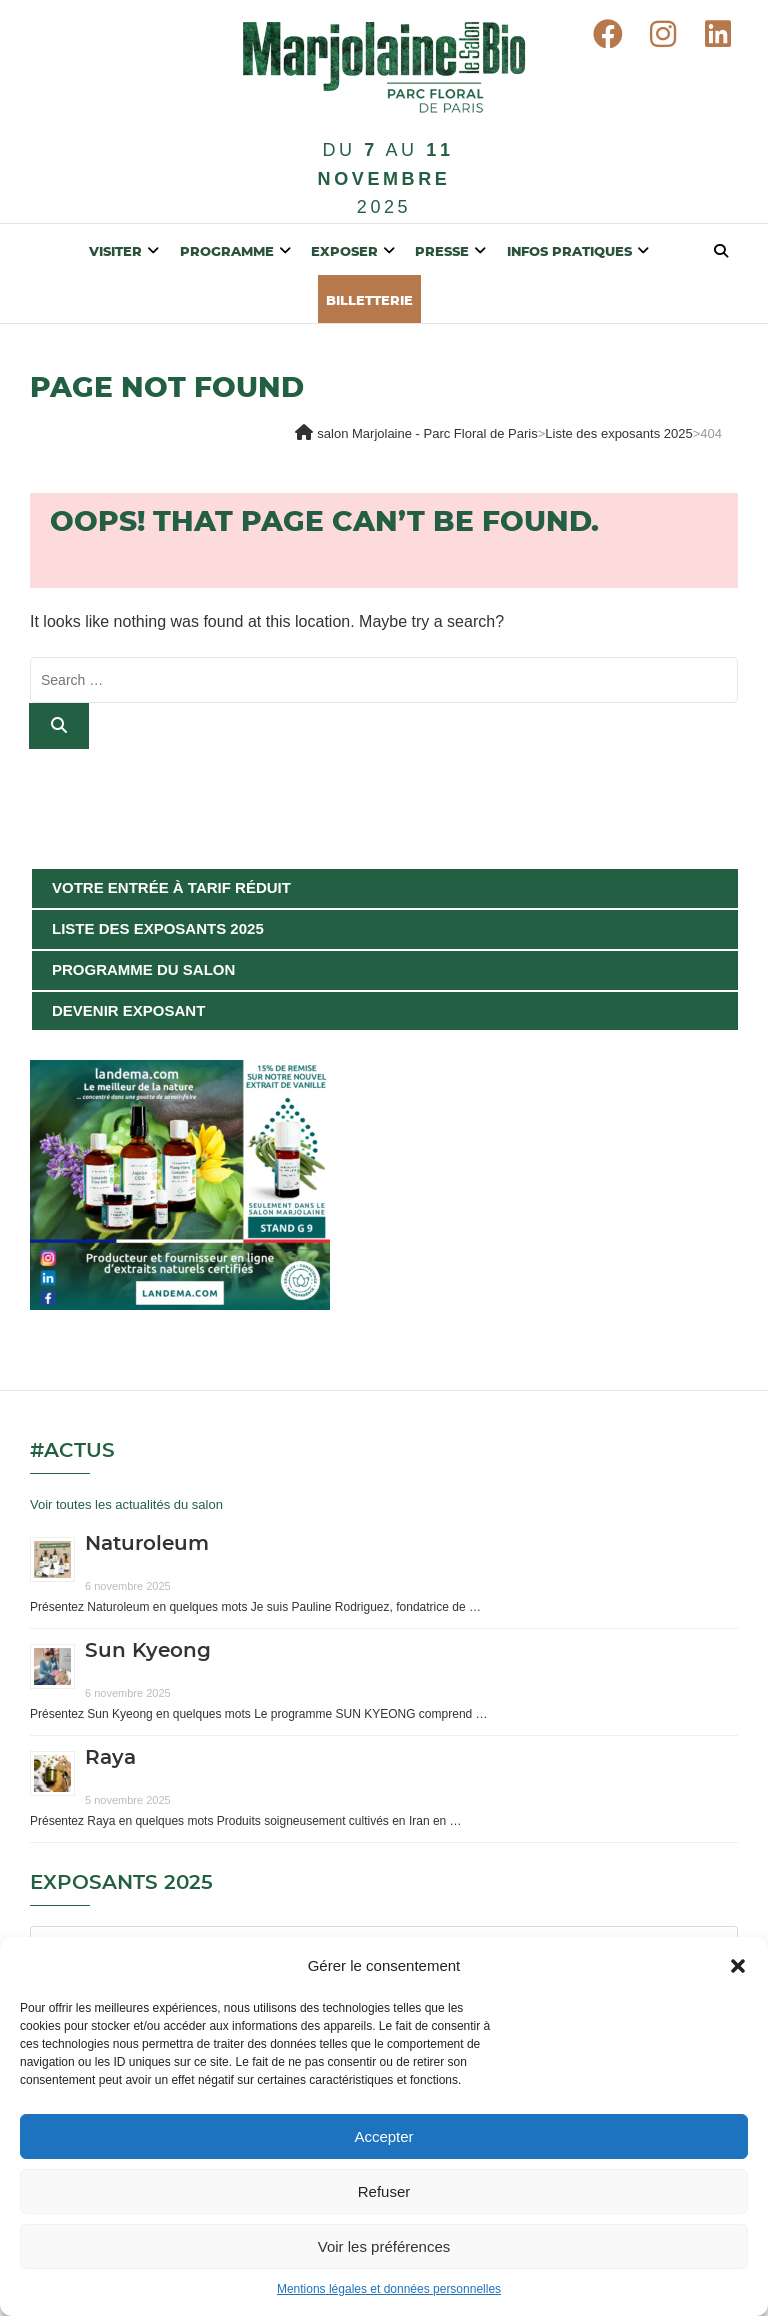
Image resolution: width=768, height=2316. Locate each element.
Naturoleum (147, 1544)
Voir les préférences (384, 2246)
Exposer (344, 252)
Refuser (384, 2191)
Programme (227, 252)
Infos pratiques (569, 252)
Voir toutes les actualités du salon (126, 1504)
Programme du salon (143, 969)
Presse (442, 252)
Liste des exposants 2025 (158, 928)
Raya (110, 1758)
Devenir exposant (128, 1010)
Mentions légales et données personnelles (389, 2289)
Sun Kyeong (148, 1651)
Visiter (115, 252)
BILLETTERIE (369, 301)
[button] (738, 1966)
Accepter (383, 2136)
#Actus (72, 1451)
